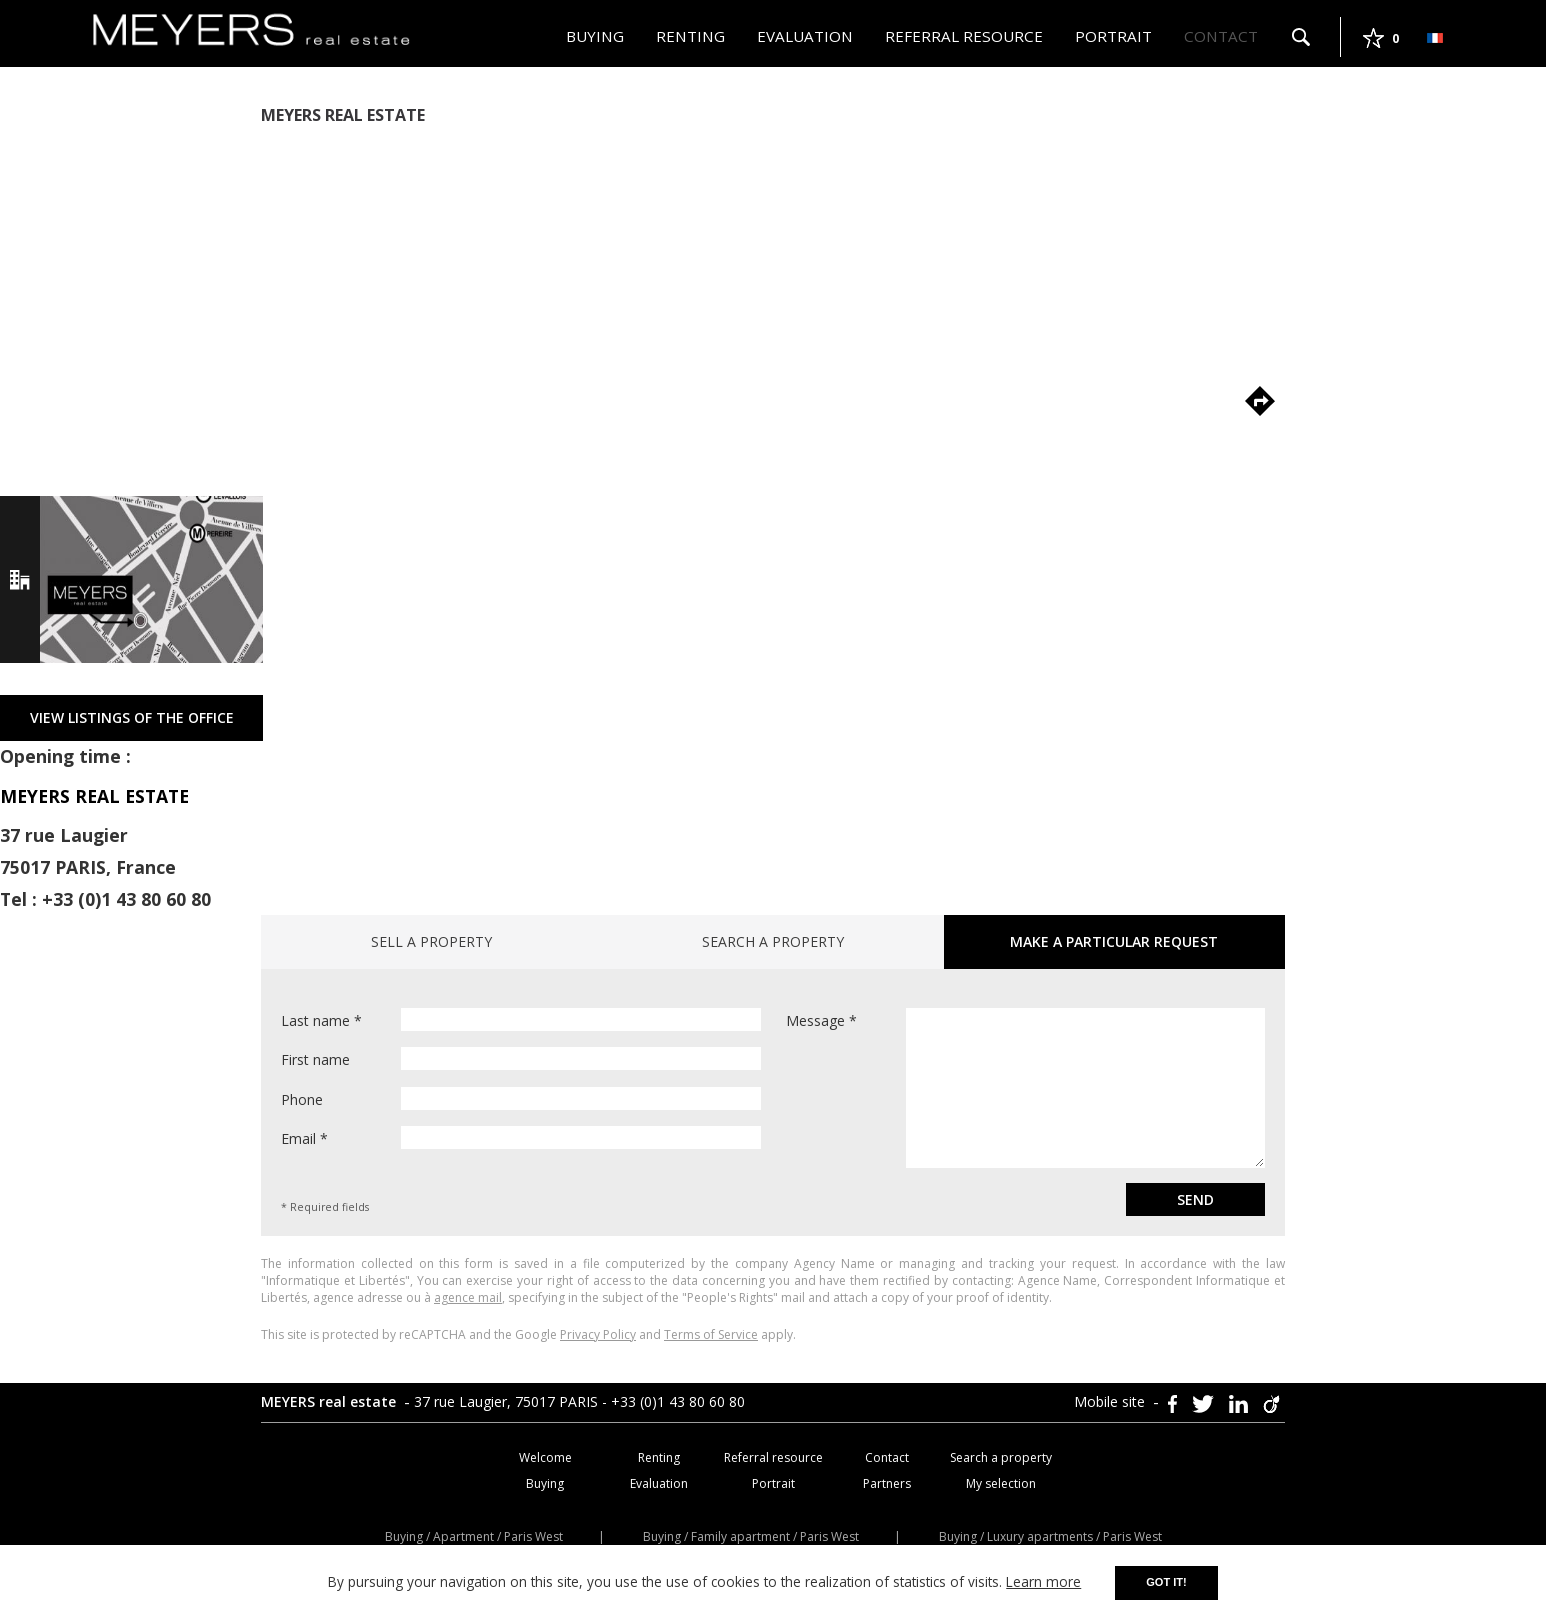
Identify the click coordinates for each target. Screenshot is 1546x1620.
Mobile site (1111, 1402)
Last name (521, 1019)
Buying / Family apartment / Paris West (751, 1536)
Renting (690, 36)
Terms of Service (711, 1334)
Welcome (545, 1457)
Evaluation (805, 36)
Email (521, 1137)
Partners (887, 1483)
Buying (595, 36)
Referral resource (964, 36)
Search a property (773, 941)
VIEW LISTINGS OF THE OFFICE (132, 717)
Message (1025, 1088)
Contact (1221, 36)
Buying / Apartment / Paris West (474, 1536)
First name (521, 1058)
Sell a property (431, 941)
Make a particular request (1114, 941)
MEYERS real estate (330, 1402)
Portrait (1113, 36)
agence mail (468, 1297)
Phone (521, 1098)
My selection (1001, 1483)
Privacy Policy (598, 1334)
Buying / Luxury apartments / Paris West (1050, 1536)
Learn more (1043, 1581)
